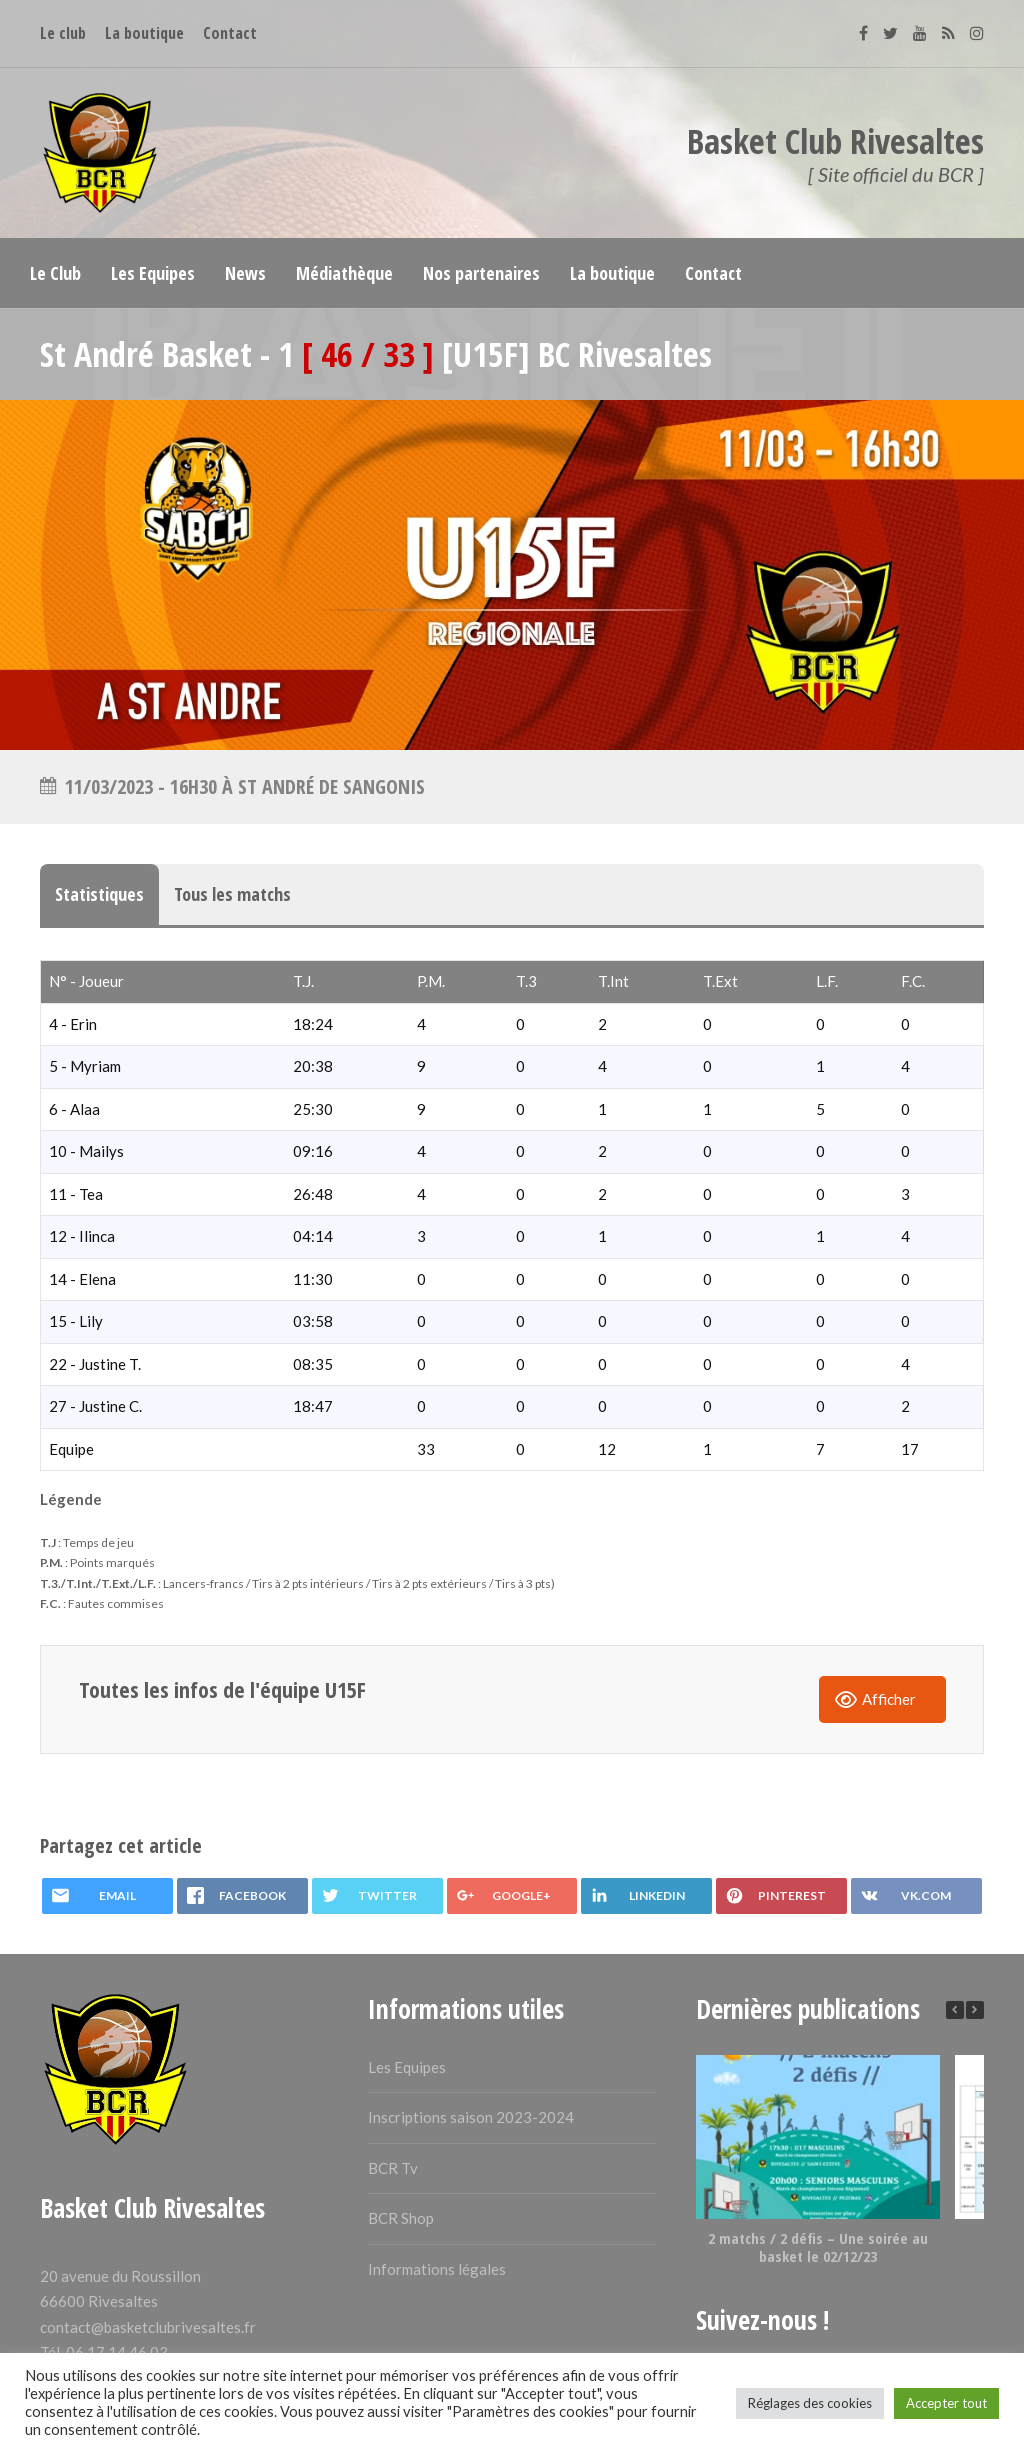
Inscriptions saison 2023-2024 (471, 2117)
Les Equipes (407, 2067)
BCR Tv (393, 2168)
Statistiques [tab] (99, 894)
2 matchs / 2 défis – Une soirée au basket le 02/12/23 (818, 2247)
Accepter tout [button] (946, 2403)
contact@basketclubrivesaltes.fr (148, 2327)
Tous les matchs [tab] (232, 894)
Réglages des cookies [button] (810, 2403)
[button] (975, 2010)
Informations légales (437, 2269)
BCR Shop (401, 2218)
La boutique (144, 33)
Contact (230, 33)
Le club (63, 33)
